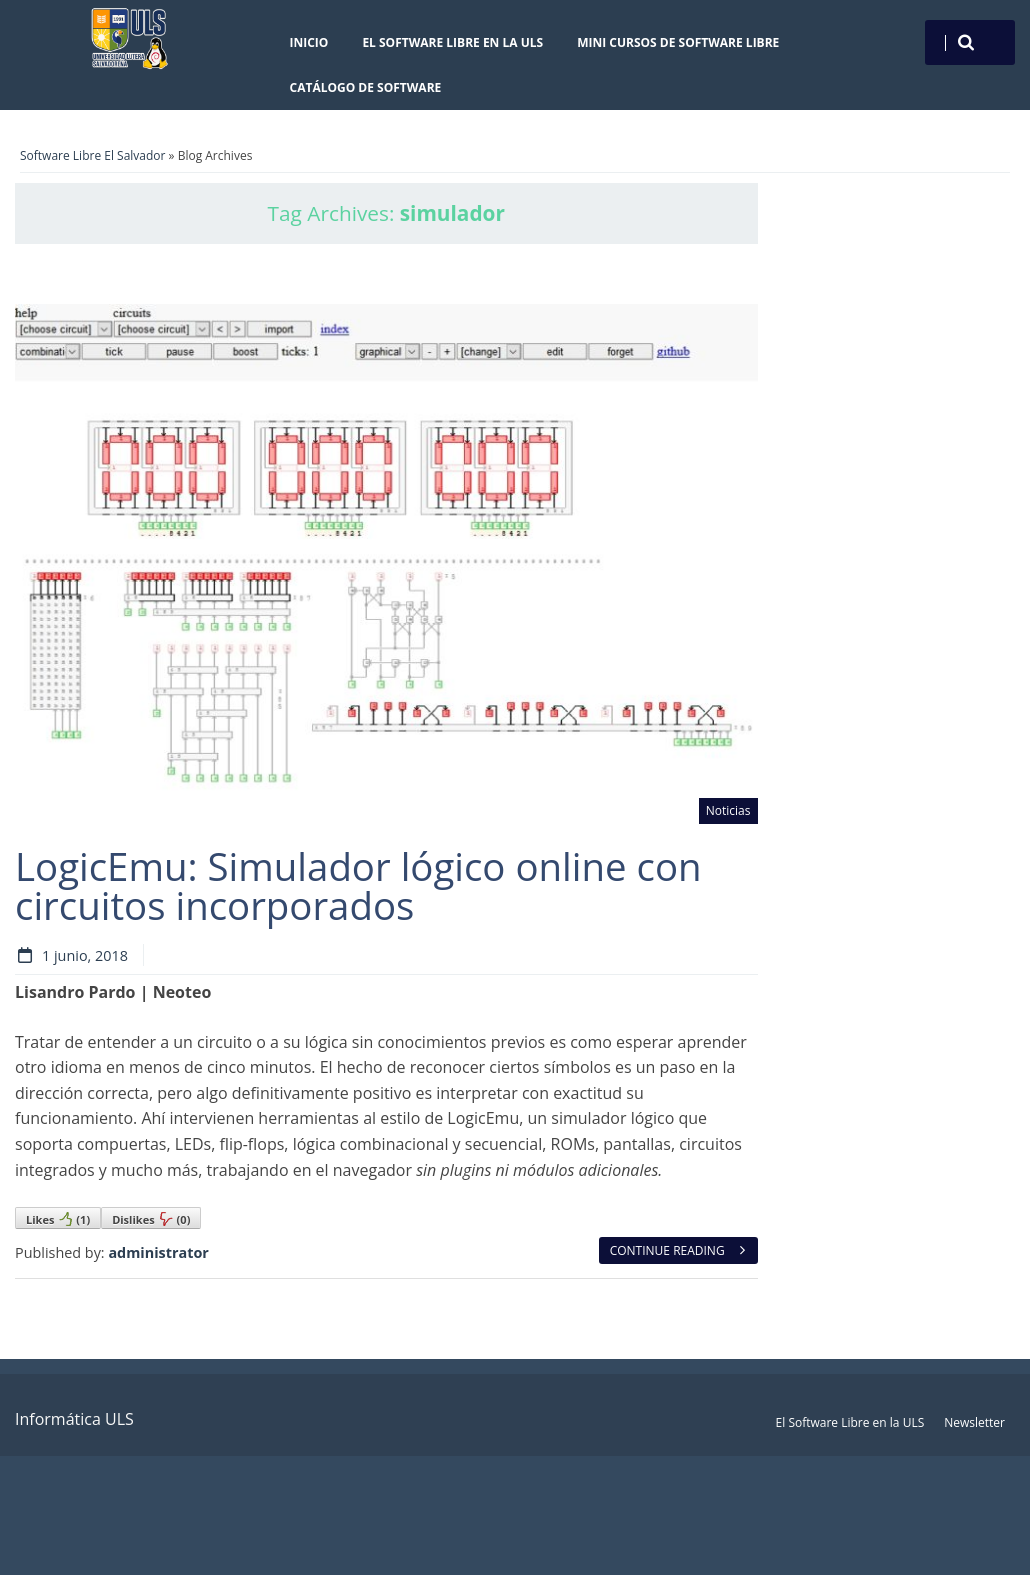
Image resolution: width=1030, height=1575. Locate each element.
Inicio (309, 42)
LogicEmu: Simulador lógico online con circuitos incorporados (358, 885)
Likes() (58, 1219)
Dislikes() (151, 1219)
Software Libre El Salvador (92, 155)
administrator (158, 1252)
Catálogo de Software (366, 87)
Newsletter (974, 1422)
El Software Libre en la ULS (452, 42)
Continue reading (678, 1250)
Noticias (728, 810)
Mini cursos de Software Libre (678, 42)
